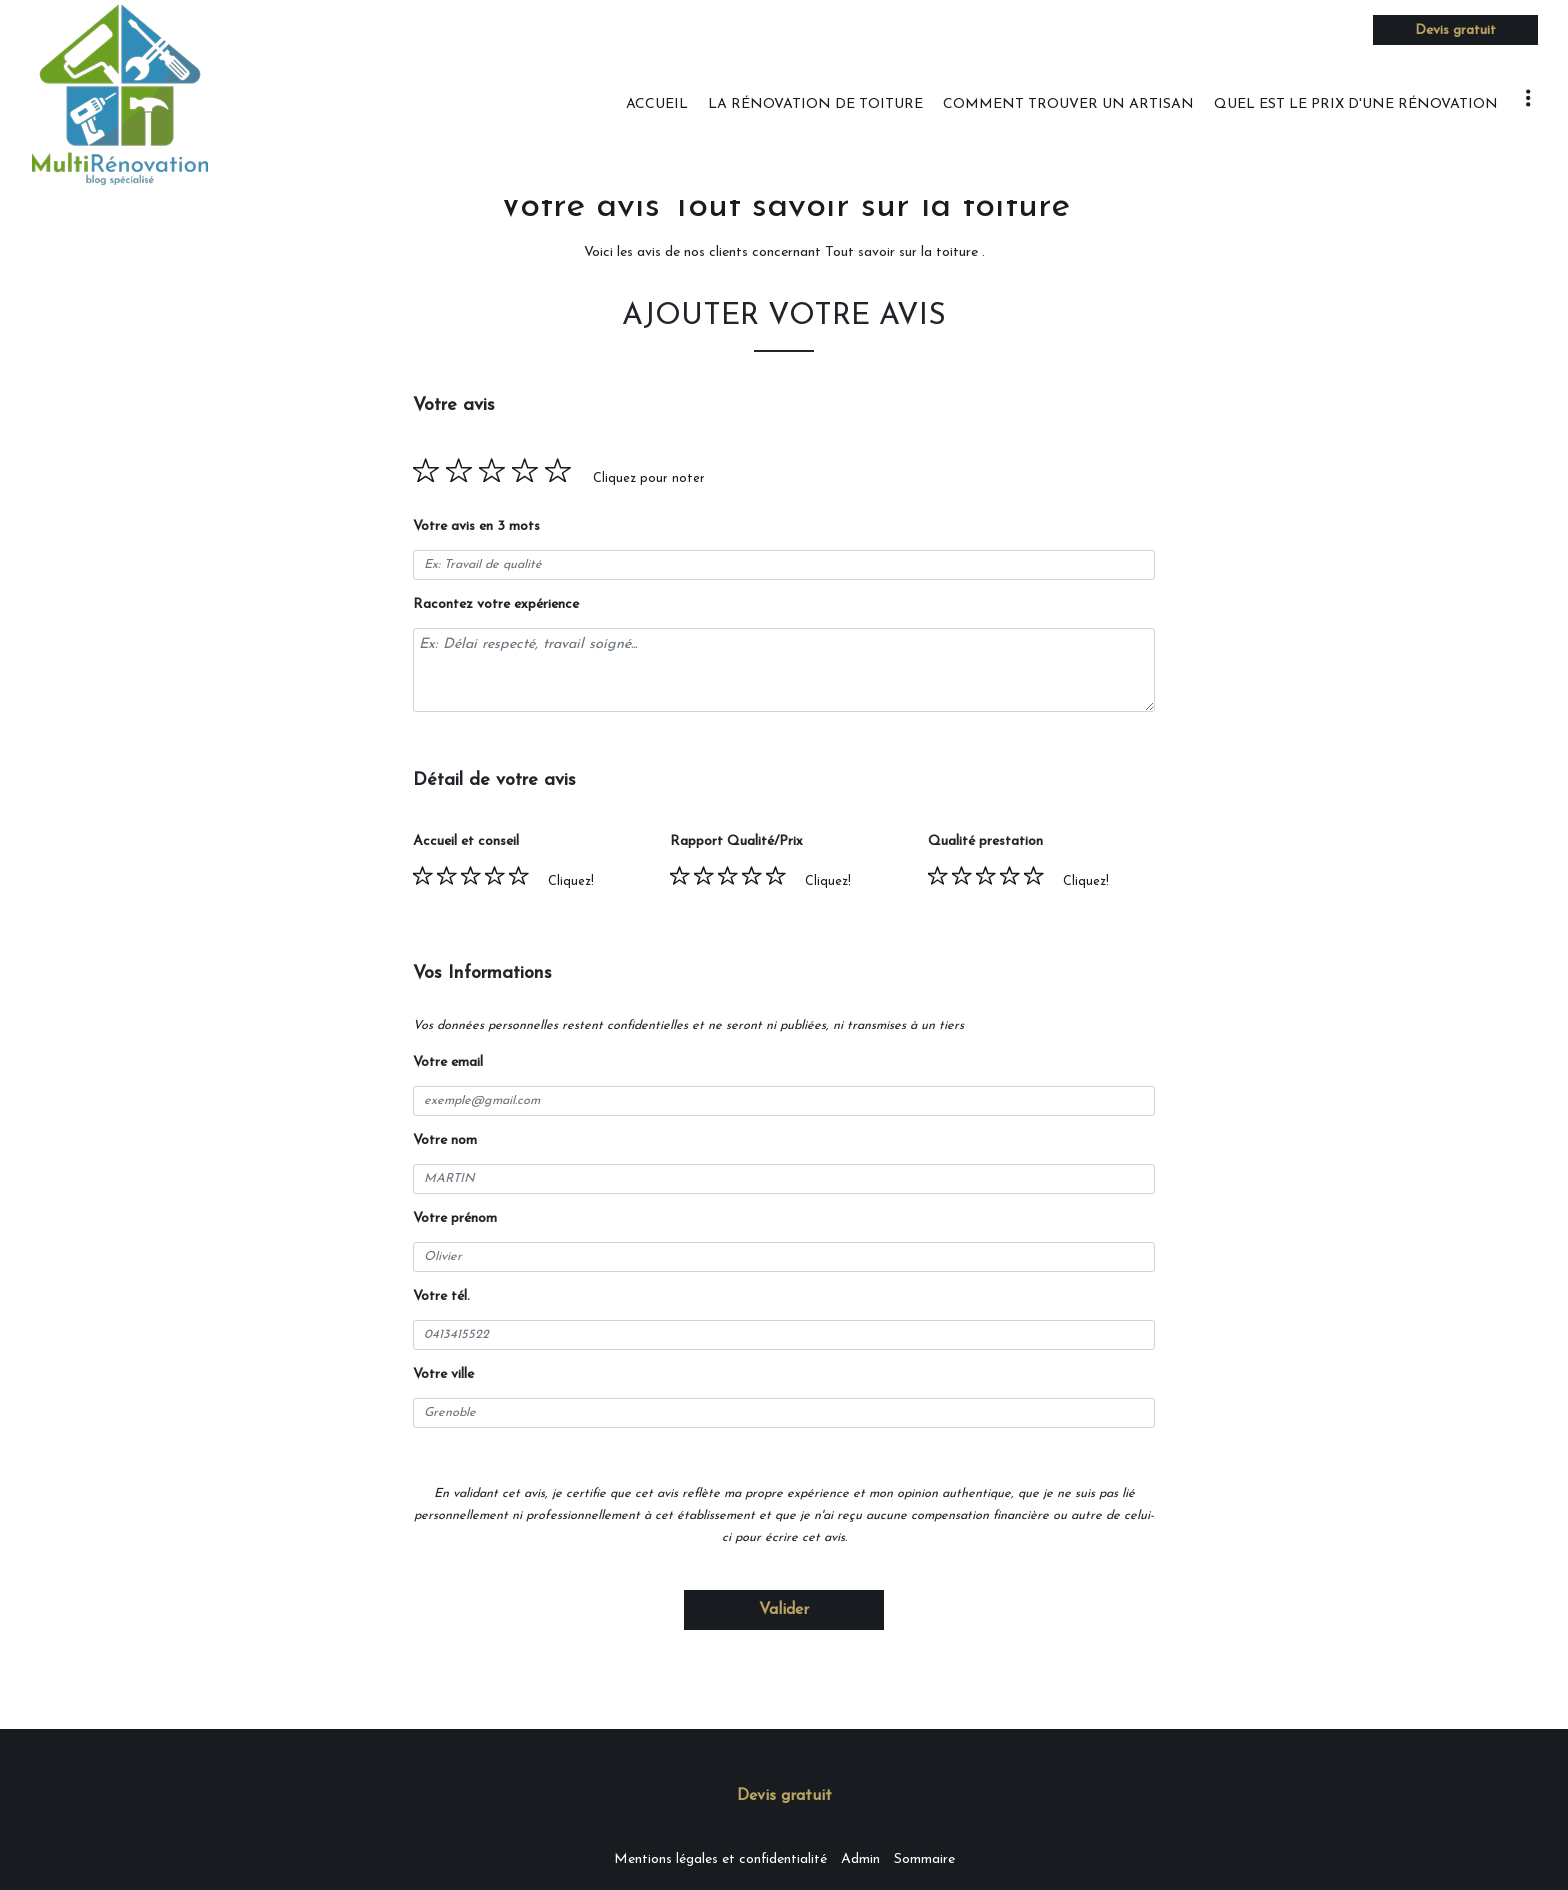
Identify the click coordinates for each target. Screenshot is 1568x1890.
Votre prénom (455, 1218)
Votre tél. (441, 1296)
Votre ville (443, 1374)
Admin (860, 1859)
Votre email (448, 1062)
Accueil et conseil (466, 841)
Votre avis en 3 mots (476, 526)
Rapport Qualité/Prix (736, 841)
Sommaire (924, 1859)
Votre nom (445, 1140)
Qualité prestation (985, 841)
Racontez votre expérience (496, 604)
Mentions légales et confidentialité (720, 1859)
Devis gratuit (1455, 30)
